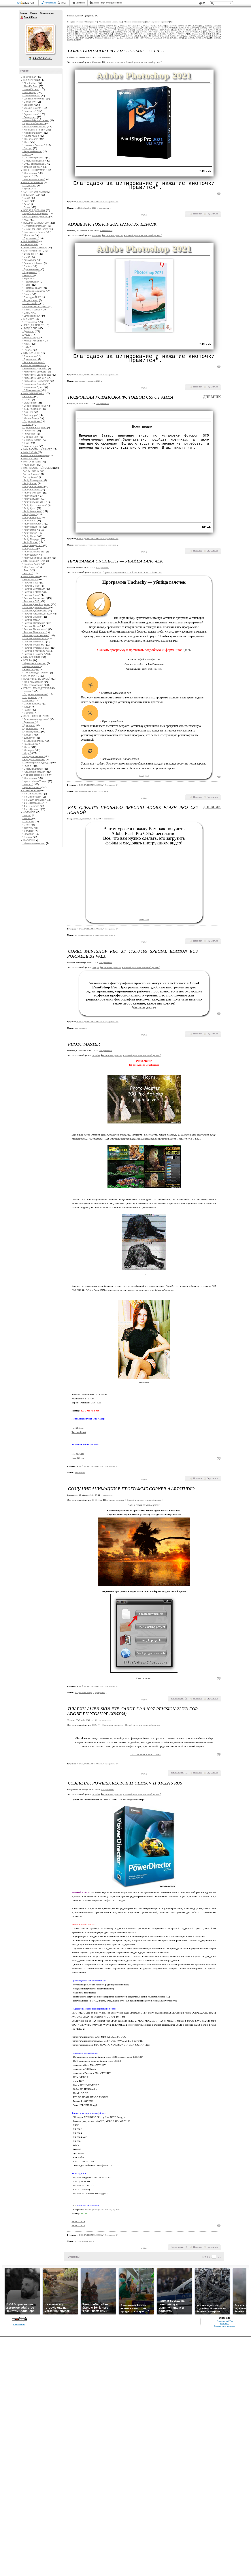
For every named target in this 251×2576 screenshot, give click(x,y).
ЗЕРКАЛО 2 (78, 2225)
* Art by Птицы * (30, 542)
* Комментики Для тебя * (35, 368)
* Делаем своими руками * (35, 719)
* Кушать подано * (31, 136)
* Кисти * (26, 815)
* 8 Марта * (28, 396)
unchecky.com (155, 668)
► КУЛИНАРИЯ (29, 80)
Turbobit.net (79, 1432)
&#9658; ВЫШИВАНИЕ (137, 36)
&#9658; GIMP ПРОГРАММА (139, 38)
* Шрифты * (28, 834)
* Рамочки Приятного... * (34, 632)
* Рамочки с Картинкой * (34, 651)
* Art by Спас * (29, 548)
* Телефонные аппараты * (35, 306)
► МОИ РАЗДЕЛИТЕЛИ (33, 561)
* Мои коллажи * (30, 173)
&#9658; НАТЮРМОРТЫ (164, 28)
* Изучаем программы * (34, 226)
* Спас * (26, 443)
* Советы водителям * (33, 769)
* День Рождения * (31, 409)
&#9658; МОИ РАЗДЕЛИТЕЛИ (118, 30)
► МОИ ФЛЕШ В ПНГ (32, 657)
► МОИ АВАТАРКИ (31, 353)
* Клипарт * (28, 275)
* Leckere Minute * (31, 95)
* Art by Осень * (30, 530)
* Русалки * (28, 350)
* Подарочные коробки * (34, 291)
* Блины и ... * (29, 111)
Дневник (212, 397)
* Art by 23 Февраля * (33, 480)
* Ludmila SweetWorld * (34, 98)
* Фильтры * (28, 831)
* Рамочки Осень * (31, 626)
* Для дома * (28, 725)
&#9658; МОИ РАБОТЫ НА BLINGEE (156, 32)
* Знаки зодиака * (31, 744)
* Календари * (29, 465)
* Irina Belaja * (29, 92)
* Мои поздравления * (33, 685)
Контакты (224, 2563)
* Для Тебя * (28, 412)
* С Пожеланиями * (32, 390)
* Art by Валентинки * (33, 486)
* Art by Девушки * (31, 499)
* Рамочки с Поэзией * (33, 654)
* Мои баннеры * (30, 567)
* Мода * (26, 753)
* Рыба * (26, 154)
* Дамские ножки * (31, 269)
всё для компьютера (83, 1692)
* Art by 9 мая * (29, 483)
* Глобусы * (28, 266)
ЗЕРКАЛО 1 (78, 2221)
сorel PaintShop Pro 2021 (85, 208)
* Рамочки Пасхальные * (34, 629)
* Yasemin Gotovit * (31, 108)
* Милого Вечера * (31, 418)
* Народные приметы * (33, 759)
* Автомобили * (30, 260)
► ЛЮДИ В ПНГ (29, 328)
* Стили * (27, 824)
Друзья (33, 13)
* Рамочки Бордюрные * (34, 598)
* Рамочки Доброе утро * (35, 610)
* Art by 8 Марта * (31, 474)
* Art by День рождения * (34, 505)
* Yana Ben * (28, 105)
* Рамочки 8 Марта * (32, 592)
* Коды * (26, 219)
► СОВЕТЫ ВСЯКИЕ (31, 716)
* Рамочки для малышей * (35, 607)
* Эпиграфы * (29, 713)
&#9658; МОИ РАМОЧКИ (86, 30)
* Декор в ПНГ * (30, 254)
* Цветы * (27, 313)
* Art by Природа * (31, 539)
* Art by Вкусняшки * (32, 492)
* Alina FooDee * (30, 86)
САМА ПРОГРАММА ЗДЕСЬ (144, 1505)
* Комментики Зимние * (34, 378)
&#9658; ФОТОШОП (129, 26)
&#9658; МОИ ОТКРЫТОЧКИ (190, 32)
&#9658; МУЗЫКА (187, 28)
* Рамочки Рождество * (34, 641)
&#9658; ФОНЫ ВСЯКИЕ (154, 26)
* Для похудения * (31, 731)
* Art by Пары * (29, 533)
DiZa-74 (96, 1725)
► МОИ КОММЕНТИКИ (33, 365)
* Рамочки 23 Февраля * (34, 589)
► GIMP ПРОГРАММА (32, 182)
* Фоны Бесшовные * (33, 793)
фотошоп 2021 (94, 381)
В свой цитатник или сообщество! (142, 62)
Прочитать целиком (113, 62)
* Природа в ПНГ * (31, 297)
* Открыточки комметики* (35, 694)
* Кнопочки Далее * (32, 564)
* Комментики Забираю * (35, 371)
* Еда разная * (29, 272)
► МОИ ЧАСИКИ (29, 458)
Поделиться (212, 213)
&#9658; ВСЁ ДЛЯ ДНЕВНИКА (203, 36)
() (186, 1698)
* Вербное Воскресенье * (35, 406)
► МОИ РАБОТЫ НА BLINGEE (36, 449)
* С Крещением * (30, 437)
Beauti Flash (21, 17)
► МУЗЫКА (27, 660)
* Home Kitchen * (30, 89)
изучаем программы (83, 935)
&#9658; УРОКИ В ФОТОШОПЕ (184, 26)
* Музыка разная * (31, 666)
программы (104, 208)
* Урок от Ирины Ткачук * (35, 781)
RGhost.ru (78, 1453)
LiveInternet (26, 3)
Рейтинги (80, 2)
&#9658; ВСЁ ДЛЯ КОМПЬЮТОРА (167, 36)
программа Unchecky (97, 791)
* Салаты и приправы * (34, 157)
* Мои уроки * (29, 235)
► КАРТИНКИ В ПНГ (31, 250)
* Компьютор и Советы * (34, 232)
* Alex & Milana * (30, 83)
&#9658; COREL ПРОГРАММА (168, 38)
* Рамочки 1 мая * (31, 586)
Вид (205, 3)
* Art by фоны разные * (34, 551)
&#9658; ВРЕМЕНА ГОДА (78, 38)
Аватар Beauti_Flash (40, 39)
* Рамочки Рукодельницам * (36, 648)
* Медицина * (29, 750)
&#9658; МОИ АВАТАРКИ (98, 34)
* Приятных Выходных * (34, 427)
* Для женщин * (30, 356)
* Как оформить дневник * (35, 216)
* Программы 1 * (30, 238)
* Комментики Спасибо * (34, 384)
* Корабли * (28, 278)
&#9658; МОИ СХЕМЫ (125, 32)
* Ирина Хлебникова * (33, 123)
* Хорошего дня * (31, 446)
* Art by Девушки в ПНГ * (34, 502)
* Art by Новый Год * (32, 527)
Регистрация (50, 2)
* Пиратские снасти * (33, 288)
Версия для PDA (225, 2560)
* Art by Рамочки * (31, 471)
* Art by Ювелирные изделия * (37, 558)
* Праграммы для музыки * (36, 672)
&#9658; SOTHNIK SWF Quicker (109, 38)
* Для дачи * (28, 734)
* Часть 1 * (27, 573)
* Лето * (26, 204)
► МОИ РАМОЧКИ (30, 576)
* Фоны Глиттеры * (31, 797)
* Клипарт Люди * (31, 337)
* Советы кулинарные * (34, 161)
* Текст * (26, 570)
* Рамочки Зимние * (32, 617)
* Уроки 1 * (27, 176)
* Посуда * (27, 294)
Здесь (187, 650)
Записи (23, 13)
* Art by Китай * (30, 477)
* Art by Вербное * (31, 489)
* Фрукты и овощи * (32, 309)
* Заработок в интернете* (35, 213)
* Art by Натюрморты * (33, 524)
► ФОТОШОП (28, 812)
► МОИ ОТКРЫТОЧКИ (32, 393)
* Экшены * (28, 837)
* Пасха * (27, 285)
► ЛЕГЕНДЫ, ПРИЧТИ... (34, 325)
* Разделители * (30, 300)
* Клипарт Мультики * (33, 340)
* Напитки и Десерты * (33, 145)
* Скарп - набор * (31, 303)
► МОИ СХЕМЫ (29, 452)
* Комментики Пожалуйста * (36, 381)
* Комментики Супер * (33, 387)
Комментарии (47, 13)
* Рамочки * (28, 700)
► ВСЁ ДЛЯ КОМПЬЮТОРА (35, 223)
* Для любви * (29, 738)
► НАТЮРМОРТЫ (30, 676)
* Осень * (27, 207)
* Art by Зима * (29, 514)
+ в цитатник (104, 57)
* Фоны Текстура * (31, 806)
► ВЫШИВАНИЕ (30, 241)
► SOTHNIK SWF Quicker (34, 192)
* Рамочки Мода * (31, 620)
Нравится (197, 213)
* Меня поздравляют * (33, 682)
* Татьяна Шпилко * (32, 167)
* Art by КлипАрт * (31, 517)
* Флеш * (26, 707)
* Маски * (27, 818)
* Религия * (28, 765)
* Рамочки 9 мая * (31, 595)
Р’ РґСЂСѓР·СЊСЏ (42, 58)
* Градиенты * (29, 185)
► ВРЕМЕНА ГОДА (30, 195)
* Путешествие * (30, 322)
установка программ (96, 545)
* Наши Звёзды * (30, 669)
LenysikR (96, 572)
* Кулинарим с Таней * (33, 129)
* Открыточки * (29, 697)
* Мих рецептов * (31, 139)
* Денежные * (29, 722)
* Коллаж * (27, 691)
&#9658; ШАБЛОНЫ (107, 26)
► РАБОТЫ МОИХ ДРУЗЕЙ (35, 688)
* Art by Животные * (32, 511)
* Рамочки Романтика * (34, 644)
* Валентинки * (29, 403)
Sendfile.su (78, 1458)
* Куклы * (27, 344)
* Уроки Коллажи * (31, 787)
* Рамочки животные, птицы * (37, 613)
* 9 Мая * (26, 257)
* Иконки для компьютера (35, 229)
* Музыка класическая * (34, 663)
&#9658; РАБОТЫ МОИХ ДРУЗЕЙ (96, 28)
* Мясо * (26, 142)
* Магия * (27, 747)
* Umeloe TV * (29, 102)
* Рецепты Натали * (32, 151)
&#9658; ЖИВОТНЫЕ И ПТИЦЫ (82, 36)
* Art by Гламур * (30, 496)
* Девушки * (28, 331)
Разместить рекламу (224, 2565)
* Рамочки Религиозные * (35, 638)
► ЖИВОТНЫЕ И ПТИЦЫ (34, 247)
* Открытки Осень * (32, 421)
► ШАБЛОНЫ (28, 840)
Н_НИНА (97, 1500)
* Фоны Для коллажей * (34, 800)
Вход (63, 2)
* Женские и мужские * (33, 843)
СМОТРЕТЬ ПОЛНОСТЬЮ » (145, 1754)
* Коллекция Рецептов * (34, 126)
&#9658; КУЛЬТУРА (178, 34)
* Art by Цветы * (30, 555)
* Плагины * (28, 821)
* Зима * (26, 201)
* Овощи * (27, 148)
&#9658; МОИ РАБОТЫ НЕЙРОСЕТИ (153, 30)
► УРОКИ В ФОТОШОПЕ (34, 775)
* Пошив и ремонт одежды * (36, 762)
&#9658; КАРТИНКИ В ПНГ (204, 34)
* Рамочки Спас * (31, 582)
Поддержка (200, 3)
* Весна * (27, 198)
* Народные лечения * (33, 756)
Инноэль (96, 62)
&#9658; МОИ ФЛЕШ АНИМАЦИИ (95, 32)
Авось (96, 2)
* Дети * (26, 334)
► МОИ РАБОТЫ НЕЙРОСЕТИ (37, 468)
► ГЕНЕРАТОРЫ (29, 244)
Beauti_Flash (144, 776)
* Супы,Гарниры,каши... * (35, 164)
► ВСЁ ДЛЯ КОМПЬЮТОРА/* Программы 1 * (97, 202)
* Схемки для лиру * (32, 703)
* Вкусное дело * (30, 114)
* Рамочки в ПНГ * (31, 601)
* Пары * (26, 347)
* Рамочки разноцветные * (35, 635)
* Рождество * (29, 430)
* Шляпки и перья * (32, 316)
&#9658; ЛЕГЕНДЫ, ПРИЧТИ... (153, 34)
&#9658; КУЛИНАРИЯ (197, 38)
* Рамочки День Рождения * (36, 604)
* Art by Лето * (29, 520)
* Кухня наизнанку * (32, 133)
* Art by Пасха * (30, 536)
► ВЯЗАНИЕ (27, 77)
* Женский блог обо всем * (35, 120)
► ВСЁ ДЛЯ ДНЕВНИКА (33, 210)
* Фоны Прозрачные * (33, 803)
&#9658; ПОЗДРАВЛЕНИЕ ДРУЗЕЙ (132, 28)
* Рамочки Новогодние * (34, 623)
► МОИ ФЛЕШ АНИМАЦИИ (35, 455)
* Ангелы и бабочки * (33, 263)
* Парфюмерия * (30, 282)
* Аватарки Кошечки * (33, 362)
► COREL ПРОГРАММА (33, 170)
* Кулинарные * (30, 579)
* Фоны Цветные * (31, 809)
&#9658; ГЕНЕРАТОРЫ (111, 36)
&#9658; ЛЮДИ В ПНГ (124, 34)
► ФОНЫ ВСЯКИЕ (30, 790)
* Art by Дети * (29, 508)
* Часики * (27, 710)
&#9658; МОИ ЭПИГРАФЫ (190, 30)
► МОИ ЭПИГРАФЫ (31, 461)
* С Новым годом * (31, 440)
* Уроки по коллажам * (33, 179)
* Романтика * (29, 434)
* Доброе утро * (30, 415)
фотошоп (112, 545)
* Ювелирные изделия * (34, 772)
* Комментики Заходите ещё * (37, 375)
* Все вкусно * (29, 117)
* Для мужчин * (30, 359)
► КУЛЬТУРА (27, 319)
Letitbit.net (78, 1428)
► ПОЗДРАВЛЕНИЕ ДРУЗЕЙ (35, 679)
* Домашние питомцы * (34, 741)
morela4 (96, 1055)
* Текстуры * (28, 828)
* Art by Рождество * (32, 545)
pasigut (95, 967)
